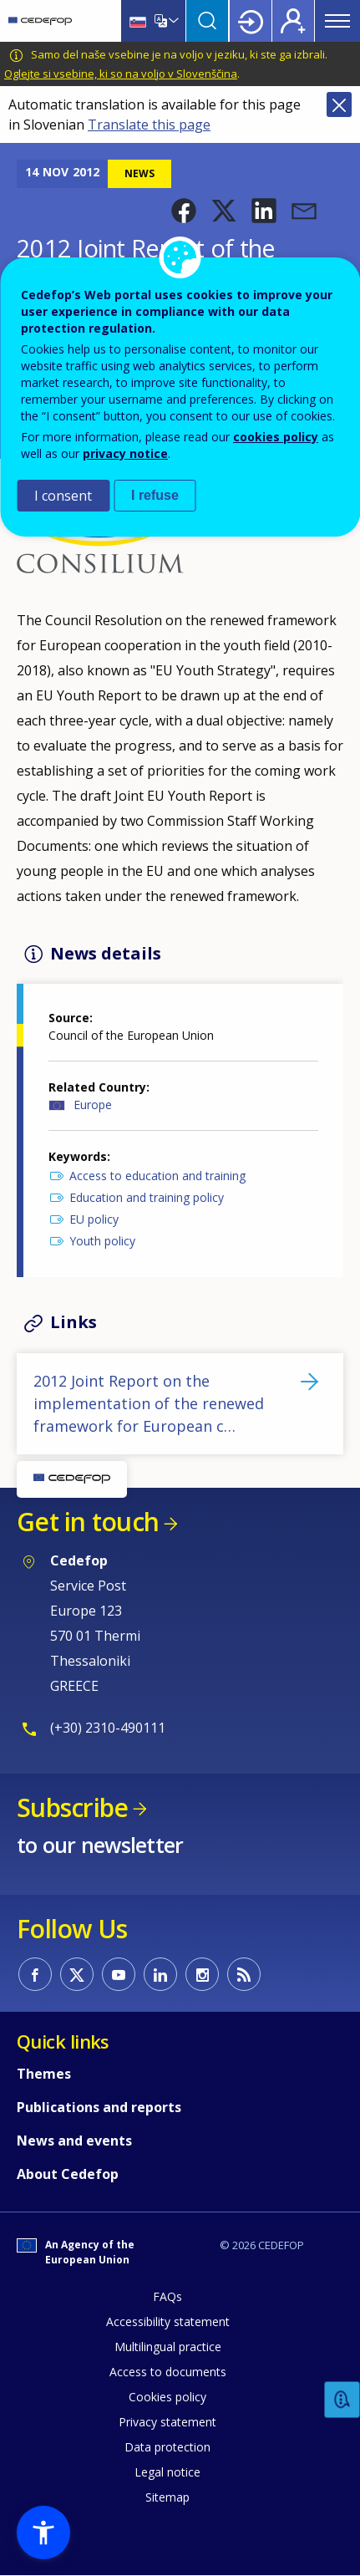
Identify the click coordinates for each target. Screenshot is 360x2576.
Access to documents (167, 2372)
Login (250, 21)
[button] (183, 210)
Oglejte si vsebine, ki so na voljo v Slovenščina (120, 73)
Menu (337, 21)
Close (339, 104)
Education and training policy (146, 1197)
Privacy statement (167, 2422)
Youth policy (102, 1241)
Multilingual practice (167, 2347)
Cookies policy (167, 2397)
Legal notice (167, 2472)
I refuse (155, 495)
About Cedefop (68, 2174)
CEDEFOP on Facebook (35, 1974)
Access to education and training (157, 1176)
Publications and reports (99, 2107)
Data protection (167, 2447)
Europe (93, 1104)
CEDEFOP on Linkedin (160, 1974)
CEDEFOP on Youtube (118, 1974)
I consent (63, 495)
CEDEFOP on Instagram (202, 1974)
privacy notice (125, 453)
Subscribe (72, 1807)
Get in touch (88, 1521)
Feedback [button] (342, 2400)
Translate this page (149, 124)
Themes (44, 2073)
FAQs (167, 2296)
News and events (74, 2140)
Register (293, 21)
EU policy (94, 1219)
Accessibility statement (168, 2321)
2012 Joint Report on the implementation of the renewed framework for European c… (148, 1403)
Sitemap (167, 2497)
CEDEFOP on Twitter (77, 1974)
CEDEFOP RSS (244, 1974)
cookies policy (275, 437)
